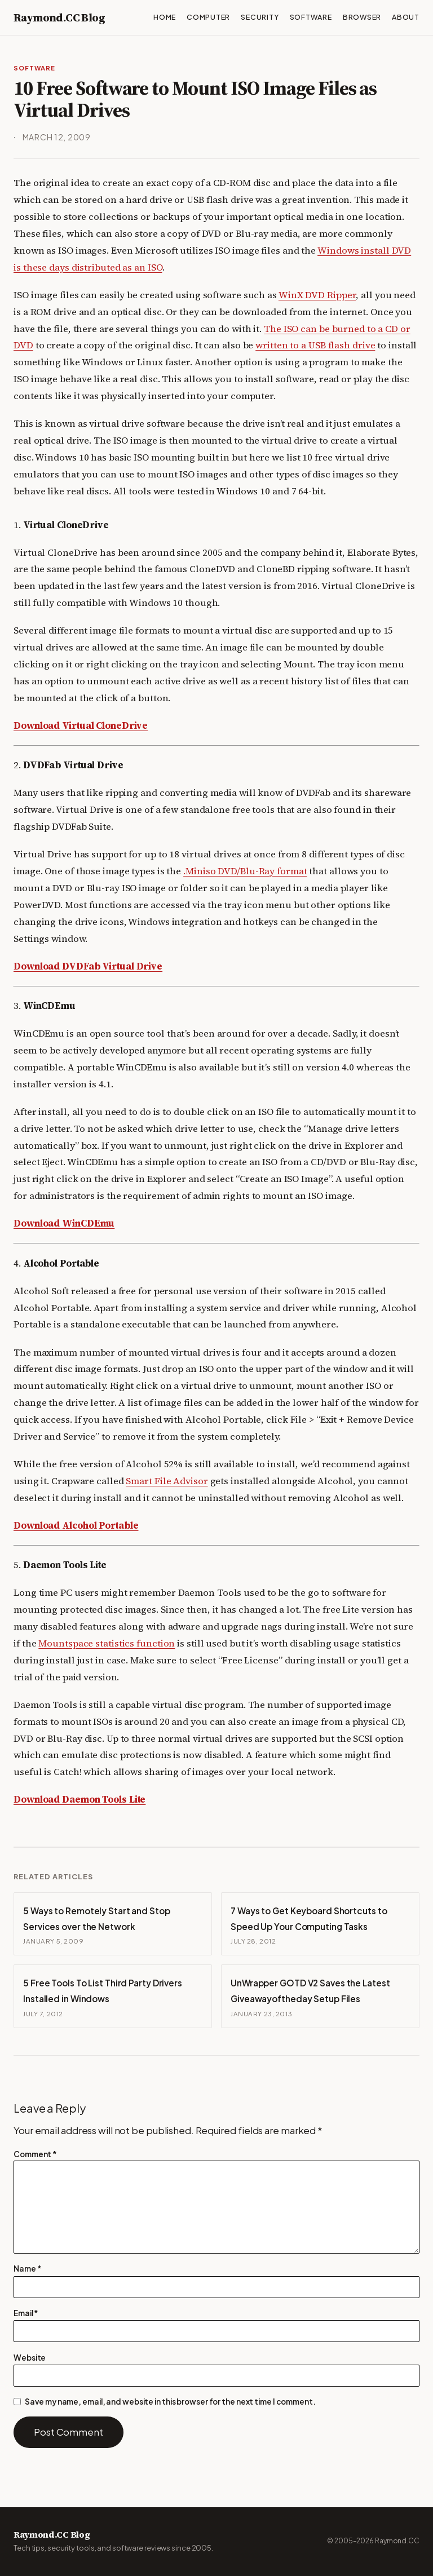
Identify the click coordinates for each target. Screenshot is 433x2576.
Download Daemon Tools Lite (79, 1799)
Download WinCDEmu (64, 1223)
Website (30, 2357)
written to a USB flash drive (315, 345)
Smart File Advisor (166, 1481)
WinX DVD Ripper (317, 295)
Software (34, 68)
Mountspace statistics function (106, 1643)
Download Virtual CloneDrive (81, 725)
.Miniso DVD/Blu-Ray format (245, 871)
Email (26, 2313)
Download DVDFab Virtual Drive (88, 966)
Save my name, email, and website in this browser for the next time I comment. (170, 2401)
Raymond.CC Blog (59, 17)
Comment (35, 2154)
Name (27, 2268)
